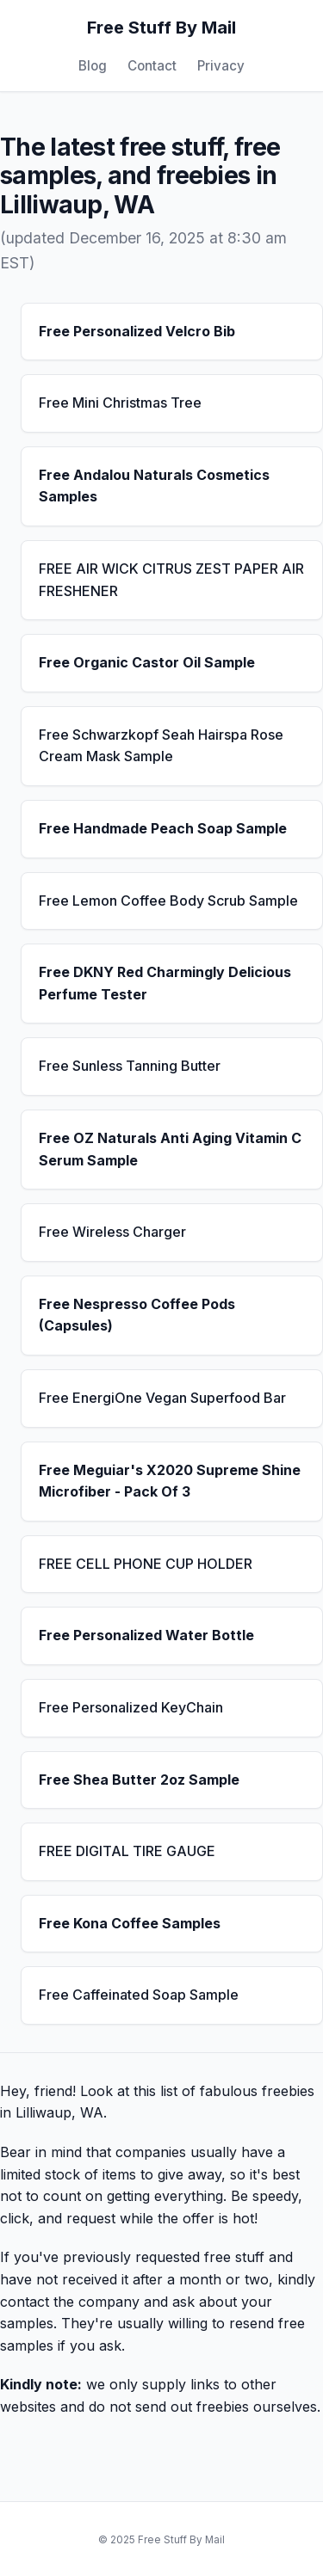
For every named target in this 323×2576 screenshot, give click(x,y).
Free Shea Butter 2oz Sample (139, 1779)
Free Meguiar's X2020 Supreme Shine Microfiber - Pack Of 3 (170, 1481)
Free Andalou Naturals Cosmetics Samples (154, 486)
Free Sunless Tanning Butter (130, 1065)
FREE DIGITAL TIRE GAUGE (127, 1851)
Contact (152, 66)
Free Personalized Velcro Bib (137, 331)
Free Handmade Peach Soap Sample (163, 828)
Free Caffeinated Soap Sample (139, 1994)
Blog (92, 66)
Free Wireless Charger (112, 1231)
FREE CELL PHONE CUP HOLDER (145, 1563)
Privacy (221, 66)
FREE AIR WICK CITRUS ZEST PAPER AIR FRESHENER (171, 579)
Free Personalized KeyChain (131, 1707)
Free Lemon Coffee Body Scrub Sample (168, 900)
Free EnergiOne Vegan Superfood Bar (162, 1397)
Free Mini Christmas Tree (120, 402)
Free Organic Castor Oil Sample (147, 662)
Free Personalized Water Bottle (146, 1635)
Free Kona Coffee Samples (130, 1923)
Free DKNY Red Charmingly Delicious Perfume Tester (165, 983)
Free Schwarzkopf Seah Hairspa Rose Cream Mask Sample (161, 745)
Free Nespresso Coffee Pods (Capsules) (137, 1315)
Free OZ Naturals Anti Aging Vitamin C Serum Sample (170, 1149)
